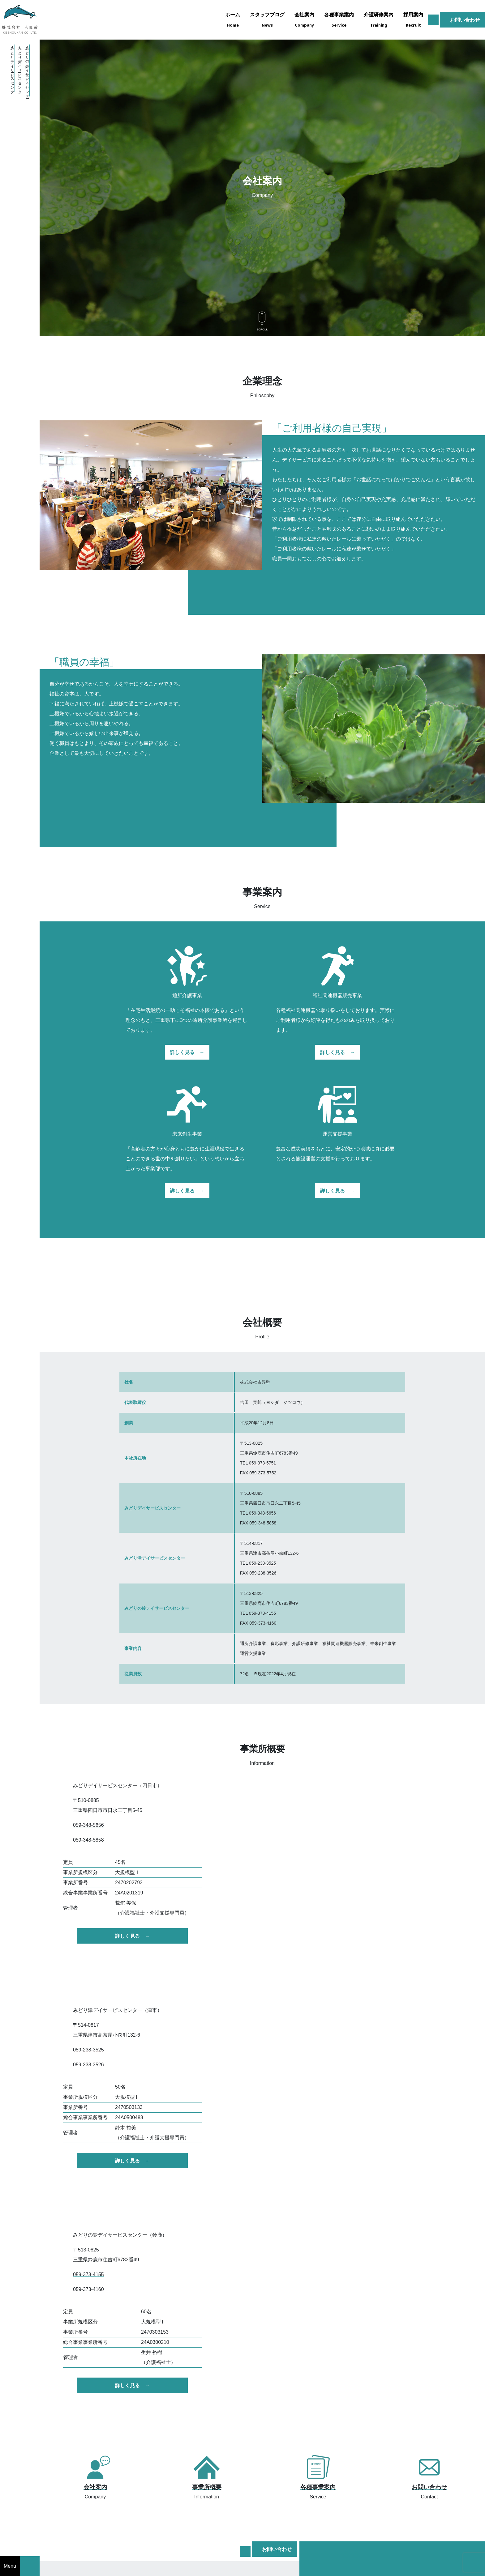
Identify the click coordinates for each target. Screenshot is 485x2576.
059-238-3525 (262, 1563)
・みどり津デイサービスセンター (20, 68)
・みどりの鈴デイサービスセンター (27, 70)
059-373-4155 (262, 1613)
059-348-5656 (262, 1513)
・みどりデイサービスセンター (12, 68)
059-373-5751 (262, 1462)
